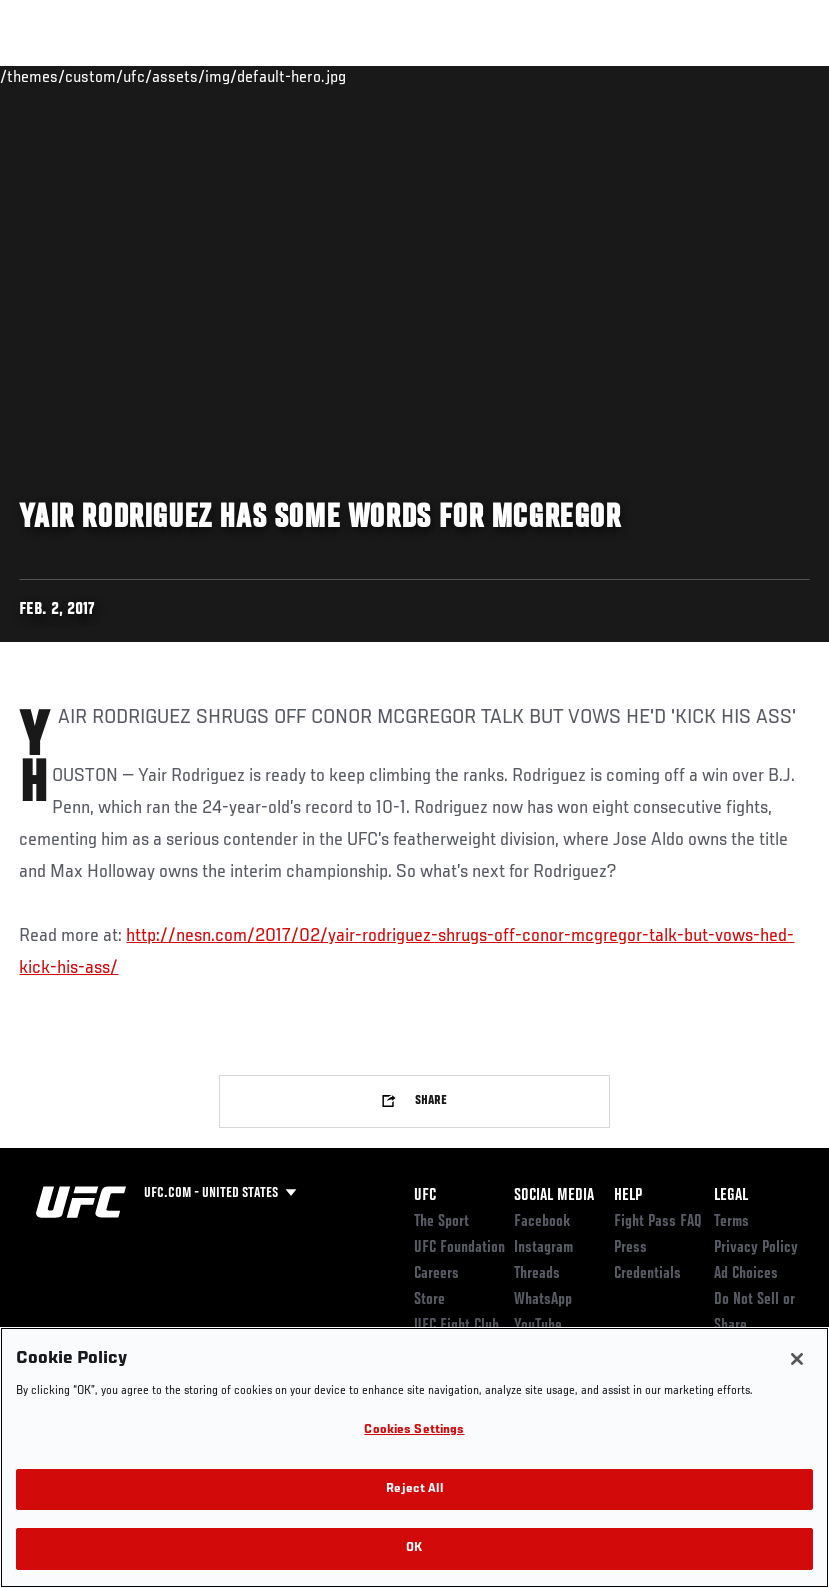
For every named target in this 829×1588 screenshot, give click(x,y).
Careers (436, 1274)
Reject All (414, 1489)
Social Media (554, 1196)
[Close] (797, 1359)
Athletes (228, 76)
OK (414, 1548)
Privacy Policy (756, 1248)
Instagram (543, 1248)
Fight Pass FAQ (658, 1222)
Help (628, 1196)
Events (54, 76)
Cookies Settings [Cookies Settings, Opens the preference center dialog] (414, 1430)
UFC (425, 1196)
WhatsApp (543, 1300)
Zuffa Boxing (620, 76)
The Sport (441, 1222)
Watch (524, 76)
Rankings (139, 76)
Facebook (542, 1222)
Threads (537, 1274)
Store (429, 1300)
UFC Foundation (459, 1248)
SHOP (709, 76)
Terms (731, 1222)
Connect (443, 76)
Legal (731, 1196)
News (306, 76)
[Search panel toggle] (764, 76)
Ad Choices (746, 1274)
